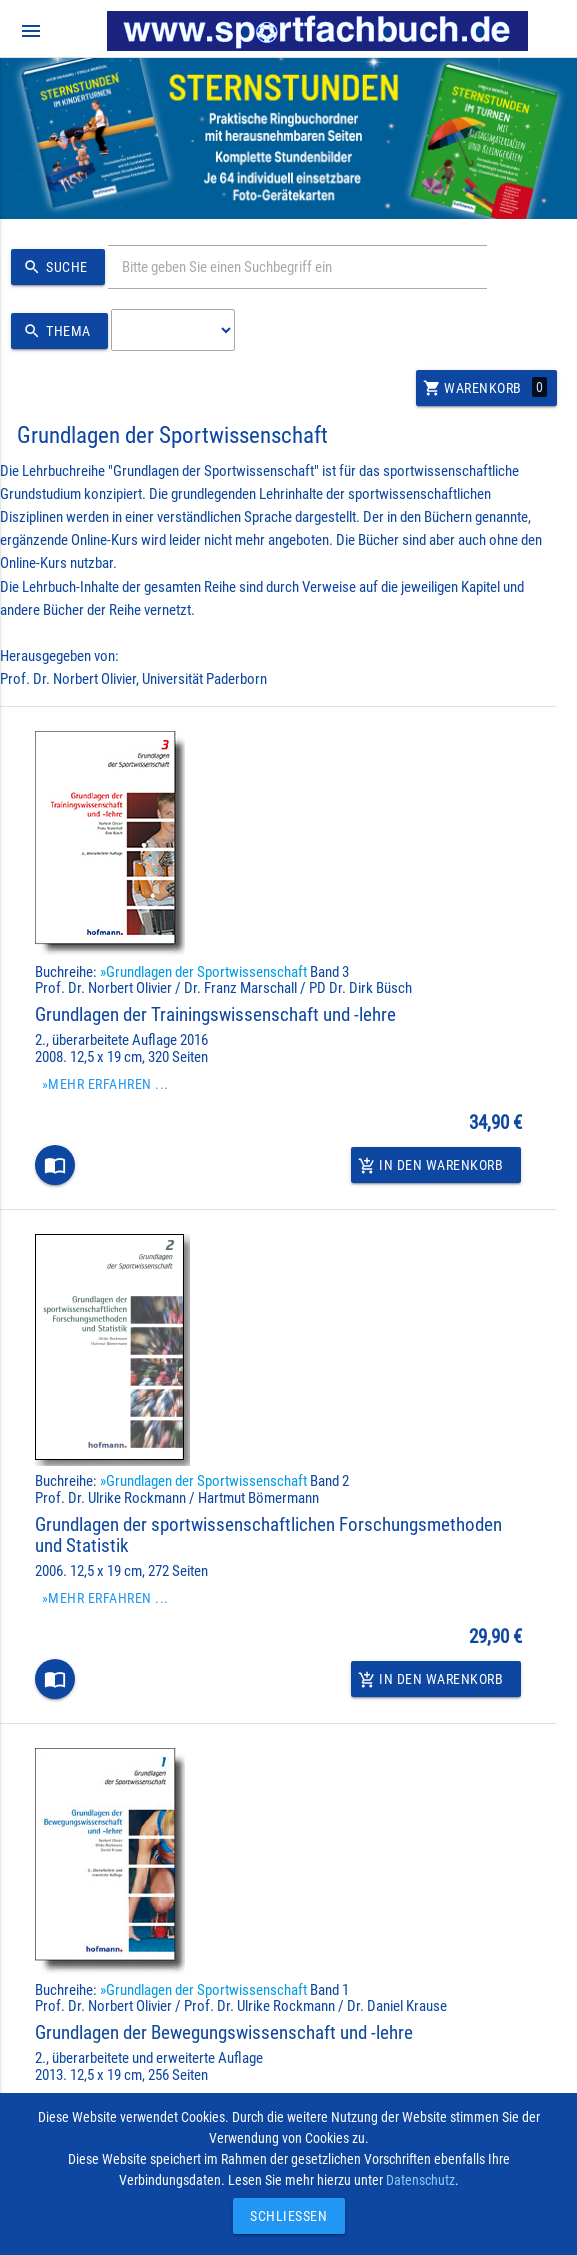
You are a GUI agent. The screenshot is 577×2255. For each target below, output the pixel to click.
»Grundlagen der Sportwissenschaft (203, 972)
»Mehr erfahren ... (105, 1084)
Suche (53, 267)
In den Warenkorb (431, 1165)
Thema (54, 331)
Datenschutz (420, 2180)
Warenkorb (485, 388)
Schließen (284, 2216)
